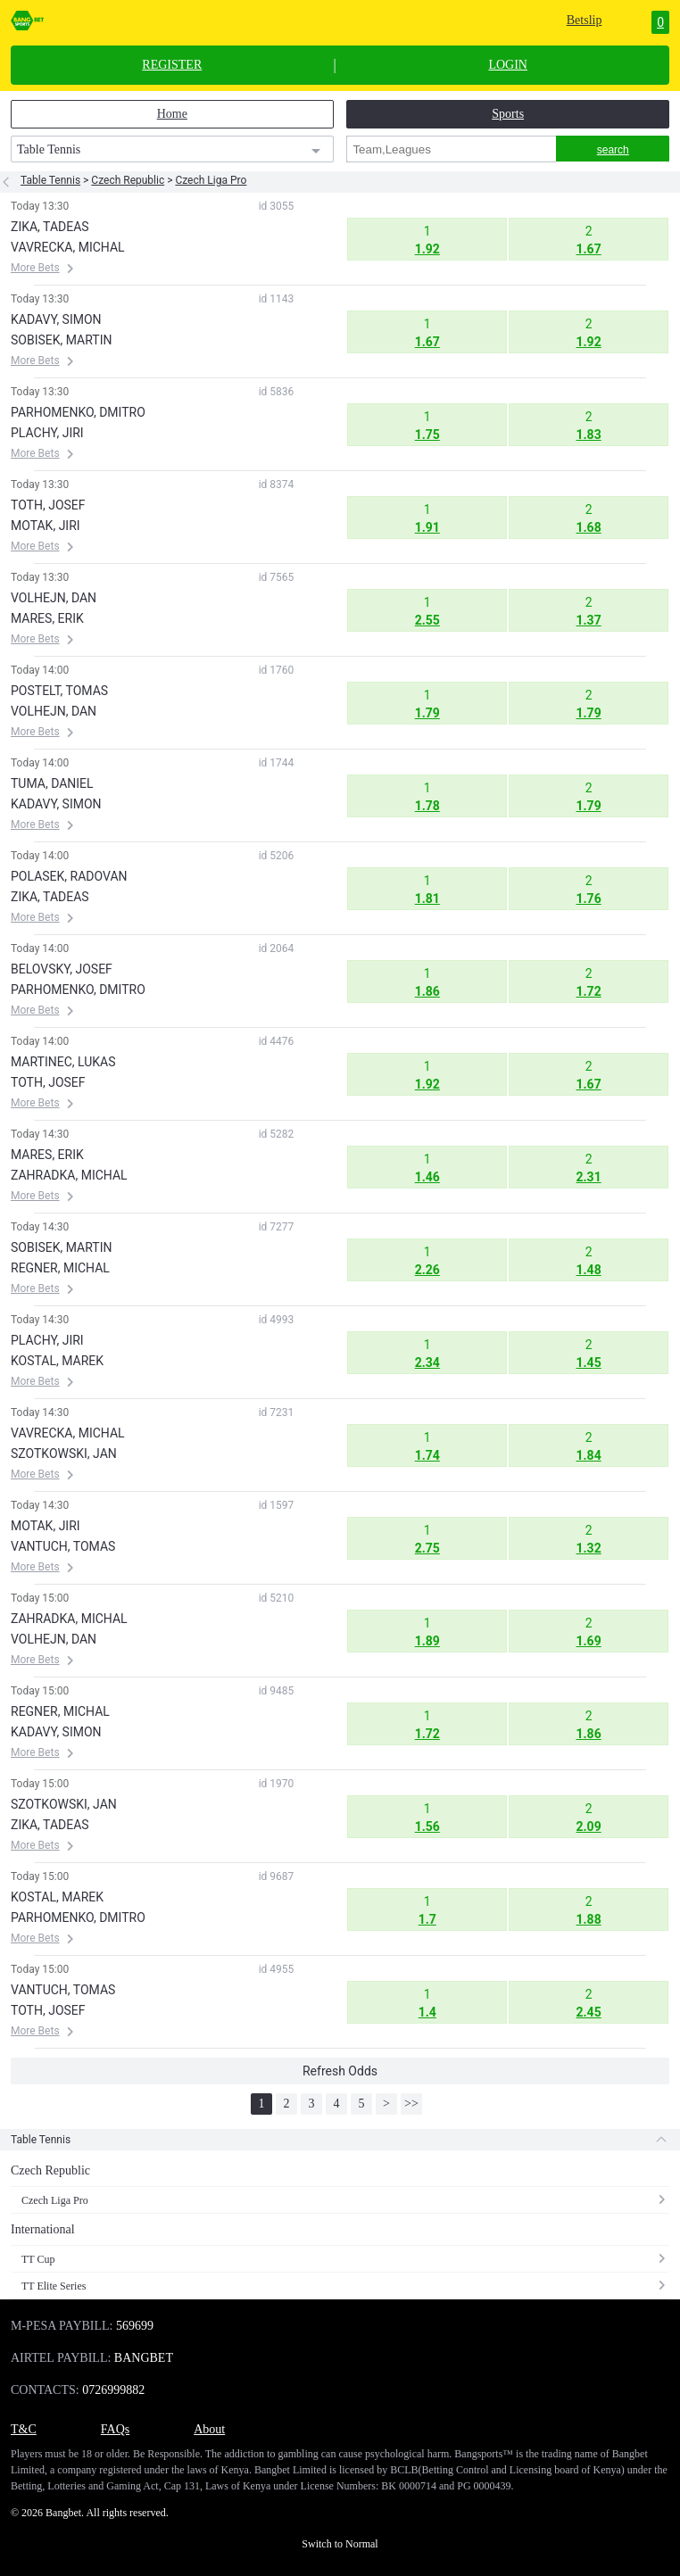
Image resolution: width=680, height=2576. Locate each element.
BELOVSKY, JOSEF (61, 969)
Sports (508, 113)
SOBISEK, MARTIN (61, 340)
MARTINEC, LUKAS (63, 1062)
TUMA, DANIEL (52, 783)
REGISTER (172, 65)
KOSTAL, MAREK (57, 1361)
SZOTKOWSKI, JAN (64, 1453)
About (209, 2429)
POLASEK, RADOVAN (69, 876)
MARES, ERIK (47, 618)
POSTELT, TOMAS (59, 690)
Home (172, 113)
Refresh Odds (340, 2071)
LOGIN (507, 65)
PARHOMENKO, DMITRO (78, 412)
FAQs (115, 2429)
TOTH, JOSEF (48, 505)
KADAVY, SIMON (56, 319)
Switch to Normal (339, 2544)
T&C (24, 2429)
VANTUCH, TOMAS (63, 1546)
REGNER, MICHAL (60, 1268)
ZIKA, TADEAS (50, 226)
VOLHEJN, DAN (53, 598)
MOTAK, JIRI (45, 525)
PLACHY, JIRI (47, 433)
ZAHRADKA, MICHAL (69, 1175)
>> (411, 2103)
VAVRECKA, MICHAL (68, 247)
